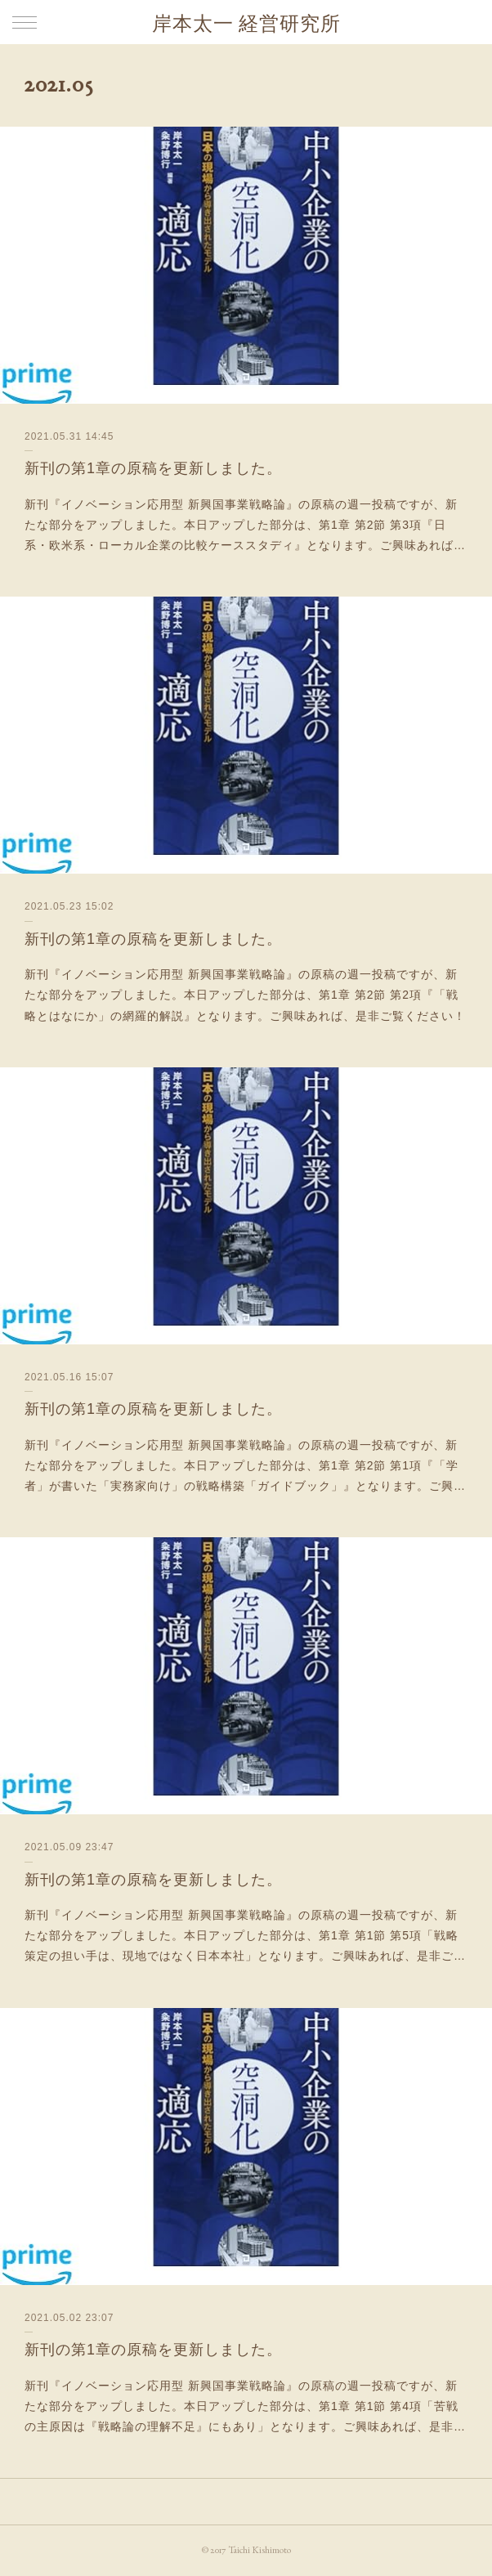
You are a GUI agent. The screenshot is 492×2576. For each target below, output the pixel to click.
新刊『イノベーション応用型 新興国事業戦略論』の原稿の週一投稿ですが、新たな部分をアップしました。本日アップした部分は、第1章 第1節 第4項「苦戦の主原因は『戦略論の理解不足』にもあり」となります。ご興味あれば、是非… (245, 2406)
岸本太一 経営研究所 (246, 23)
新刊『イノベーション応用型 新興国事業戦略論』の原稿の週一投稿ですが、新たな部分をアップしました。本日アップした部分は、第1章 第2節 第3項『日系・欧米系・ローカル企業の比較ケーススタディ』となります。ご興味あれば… (245, 525)
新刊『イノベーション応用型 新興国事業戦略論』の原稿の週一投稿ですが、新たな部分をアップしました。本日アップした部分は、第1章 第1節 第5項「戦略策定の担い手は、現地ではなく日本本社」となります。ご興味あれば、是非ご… (245, 1935)
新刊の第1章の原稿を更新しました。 (153, 468)
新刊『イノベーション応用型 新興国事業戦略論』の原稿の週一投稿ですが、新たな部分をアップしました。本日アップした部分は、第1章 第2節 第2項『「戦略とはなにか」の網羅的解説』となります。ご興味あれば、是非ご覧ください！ (245, 995)
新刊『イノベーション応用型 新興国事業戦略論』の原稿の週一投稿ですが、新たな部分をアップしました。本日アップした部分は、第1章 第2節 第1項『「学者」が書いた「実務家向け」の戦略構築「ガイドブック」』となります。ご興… (245, 1465)
